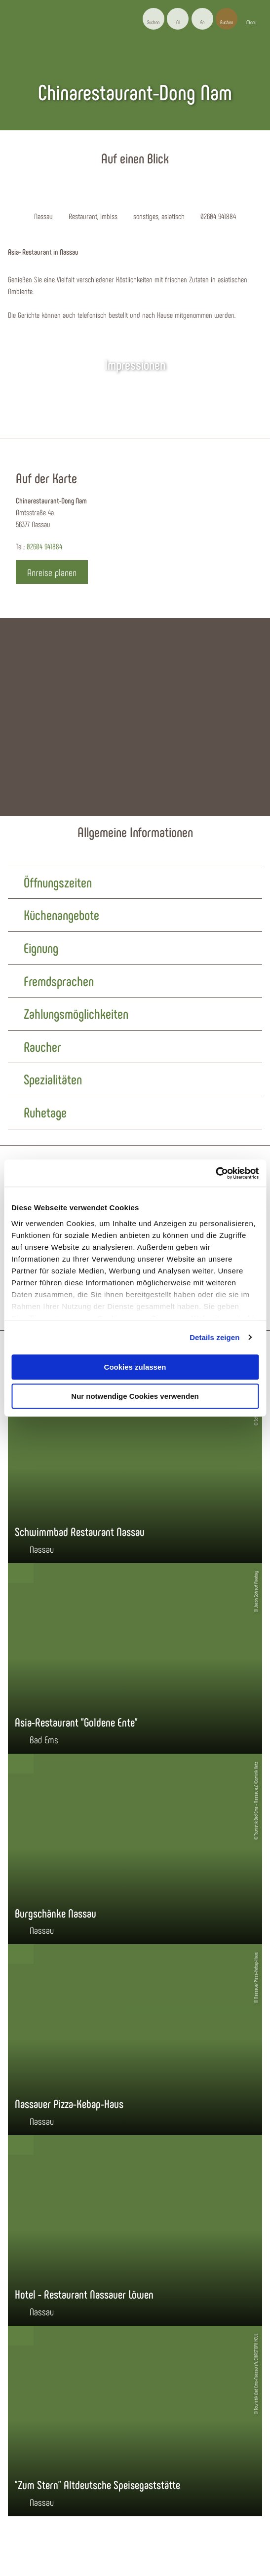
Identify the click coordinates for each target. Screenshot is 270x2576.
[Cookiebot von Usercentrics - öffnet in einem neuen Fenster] (215, 1173)
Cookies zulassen (135, 1367)
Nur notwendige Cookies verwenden (134, 1396)
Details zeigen (214, 1337)
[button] (178, 19)
